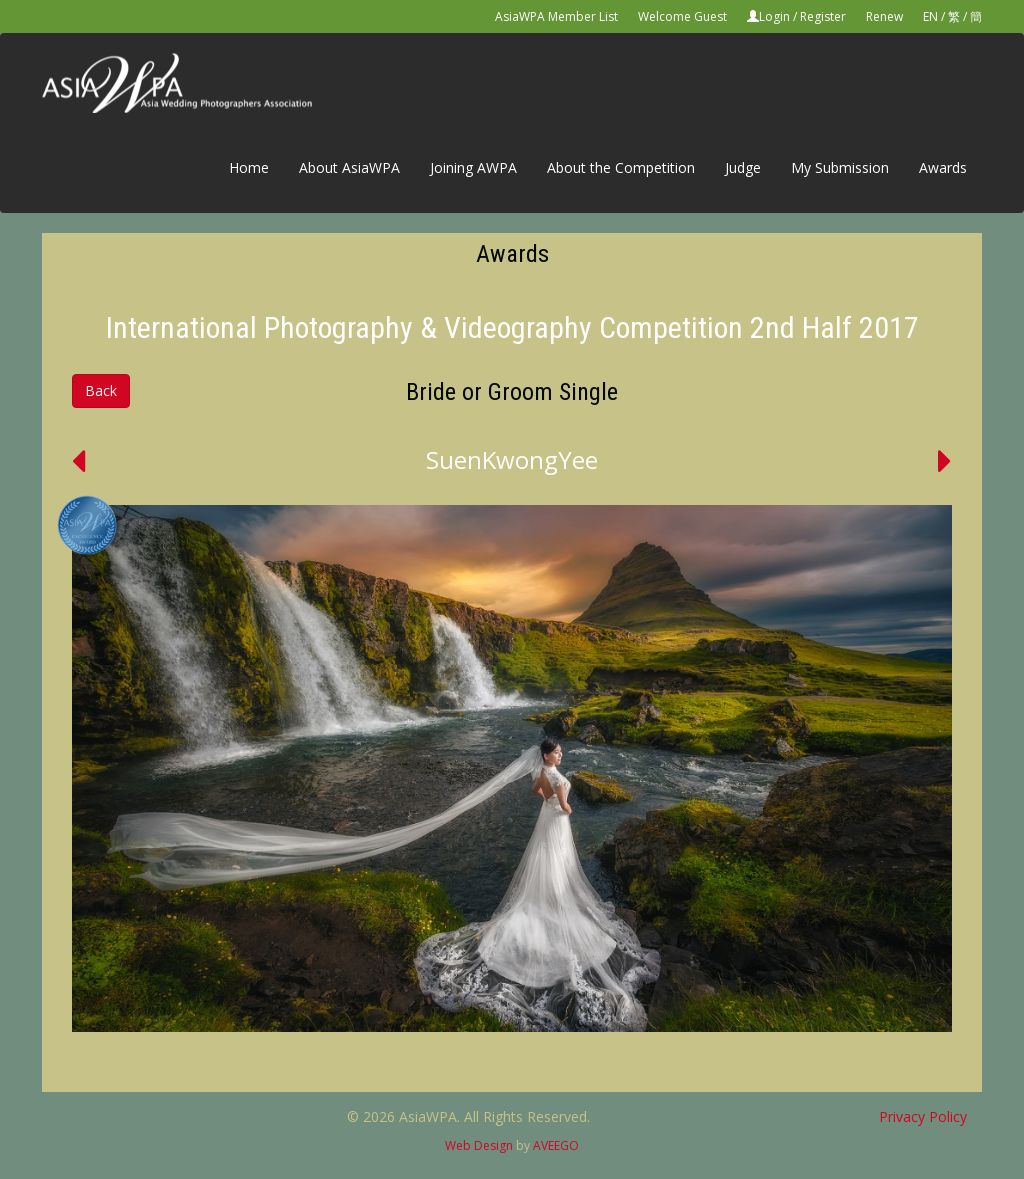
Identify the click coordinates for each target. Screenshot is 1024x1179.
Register (823, 16)
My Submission (840, 167)
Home (249, 167)
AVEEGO (556, 1145)
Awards (943, 167)
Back (101, 390)
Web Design (479, 1145)
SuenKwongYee (512, 459)
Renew (884, 16)
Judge (743, 167)
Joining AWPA (473, 167)
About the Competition (621, 167)
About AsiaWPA (349, 167)
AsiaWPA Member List (556, 16)
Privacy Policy (923, 1116)
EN (930, 16)
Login (774, 16)
